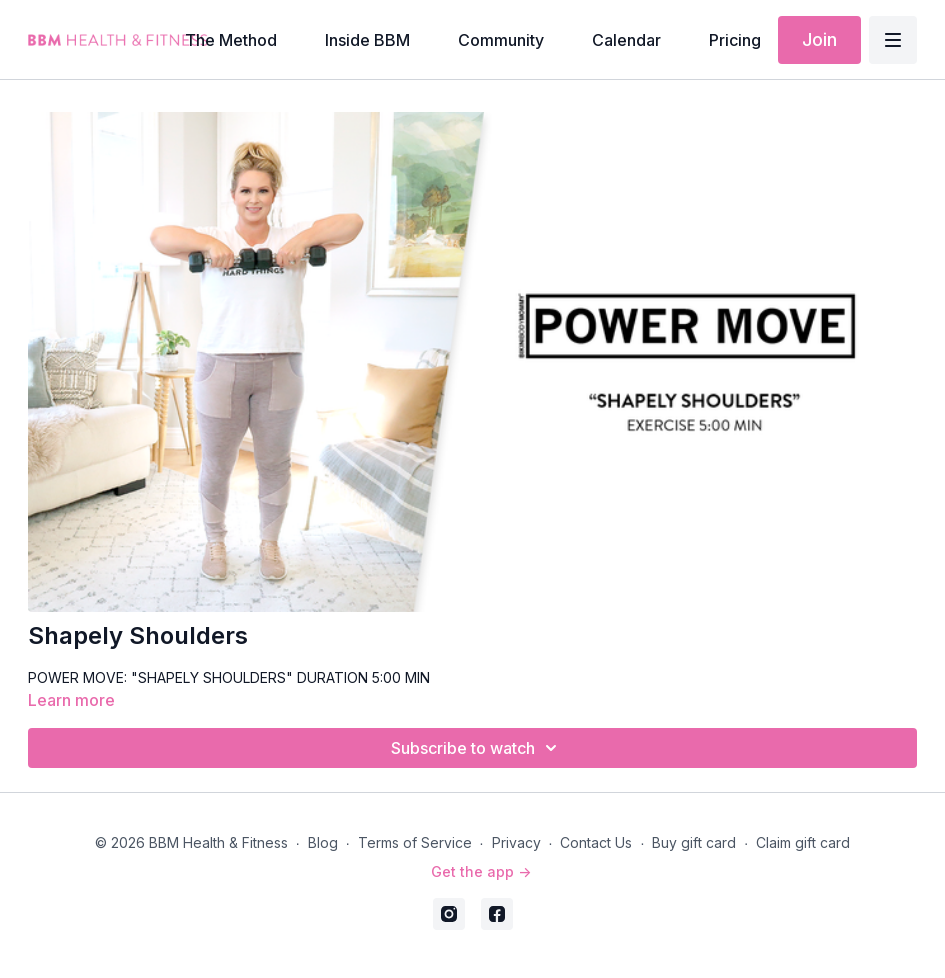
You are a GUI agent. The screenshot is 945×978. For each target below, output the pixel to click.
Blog (323, 842)
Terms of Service (415, 842)
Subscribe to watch (477, 748)
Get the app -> (481, 871)
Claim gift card (803, 842)
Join (819, 39)
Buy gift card (694, 842)
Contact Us (596, 842)
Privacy (516, 842)
